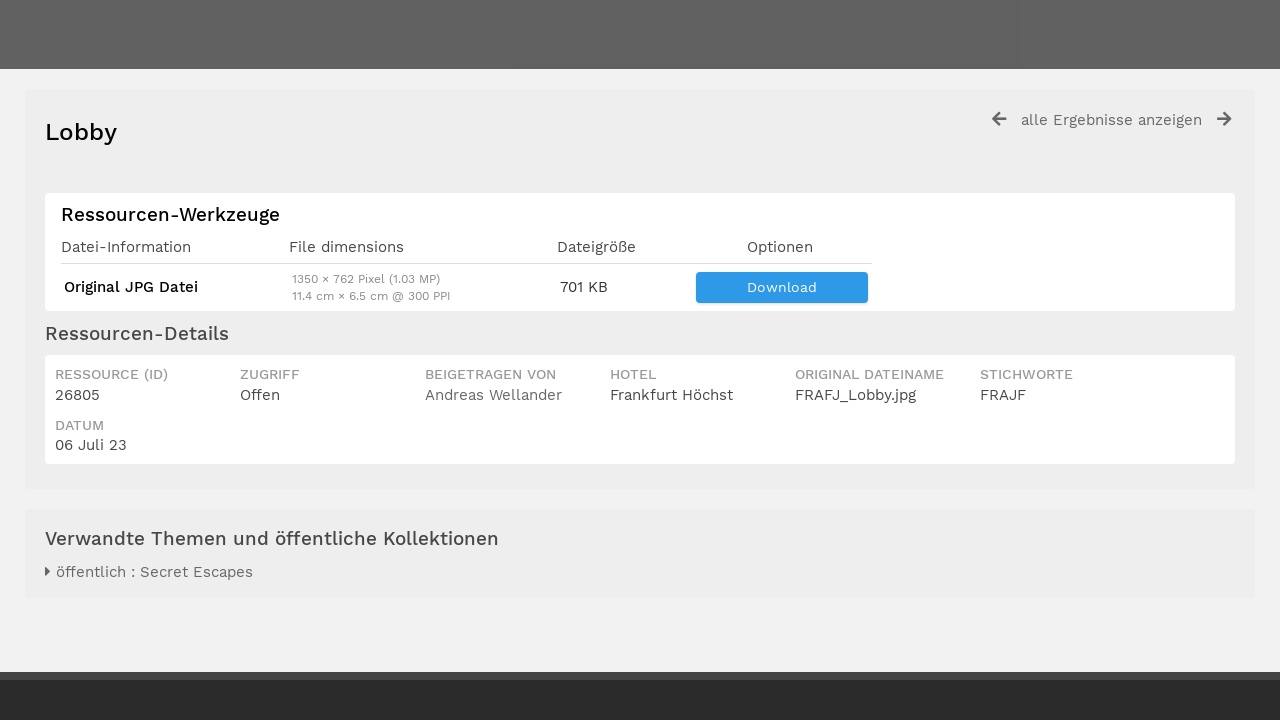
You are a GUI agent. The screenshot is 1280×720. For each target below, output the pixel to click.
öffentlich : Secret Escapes (149, 572)
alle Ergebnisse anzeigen (1111, 120)
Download (782, 287)
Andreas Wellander (493, 395)
